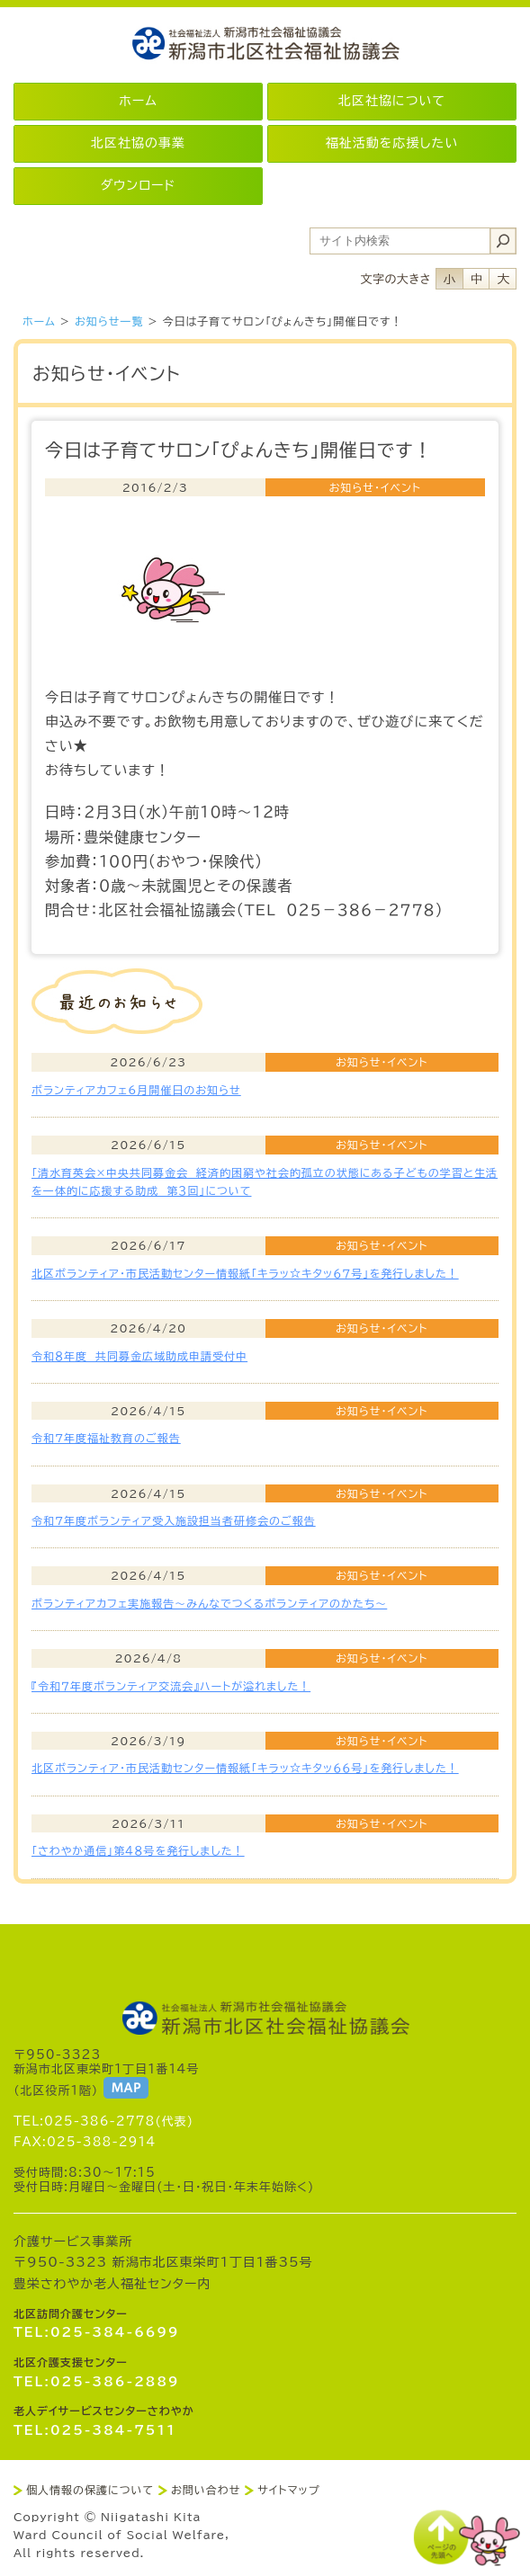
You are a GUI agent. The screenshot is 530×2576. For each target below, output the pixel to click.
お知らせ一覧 (109, 321)
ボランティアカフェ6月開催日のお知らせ (136, 1089)
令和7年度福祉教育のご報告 (106, 1437)
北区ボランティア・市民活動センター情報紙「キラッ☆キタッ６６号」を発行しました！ (245, 1767)
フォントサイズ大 (503, 279)
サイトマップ (288, 2489)
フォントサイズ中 (476, 279)
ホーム (39, 321)
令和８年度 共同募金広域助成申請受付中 (139, 1355)
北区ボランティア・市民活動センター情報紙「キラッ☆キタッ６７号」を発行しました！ (245, 1273)
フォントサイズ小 (449, 279)
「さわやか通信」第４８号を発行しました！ (138, 1850)
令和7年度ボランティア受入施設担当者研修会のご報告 (173, 1520)
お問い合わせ (205, 2489)
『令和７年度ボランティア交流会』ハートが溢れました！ (170, 1685)
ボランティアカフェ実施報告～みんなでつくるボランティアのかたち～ (209, 1603)
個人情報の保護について (90, 2489)
